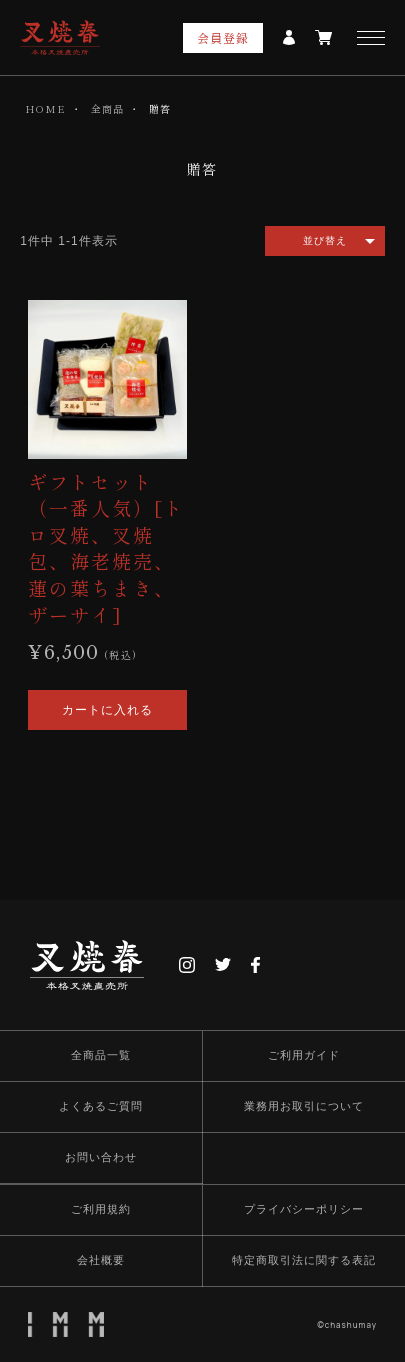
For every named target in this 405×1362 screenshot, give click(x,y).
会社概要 (101, 1260)
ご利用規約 (101, 1209)
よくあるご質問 (101, 1106)
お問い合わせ (101, 1157)
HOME (45, 108)
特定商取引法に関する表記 (304, 1260)
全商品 (107, 108)
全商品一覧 (101, 1055)
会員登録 (223, 37)
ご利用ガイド (304, 1055)
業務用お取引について (304, 1106)
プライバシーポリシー (304, 1209)
